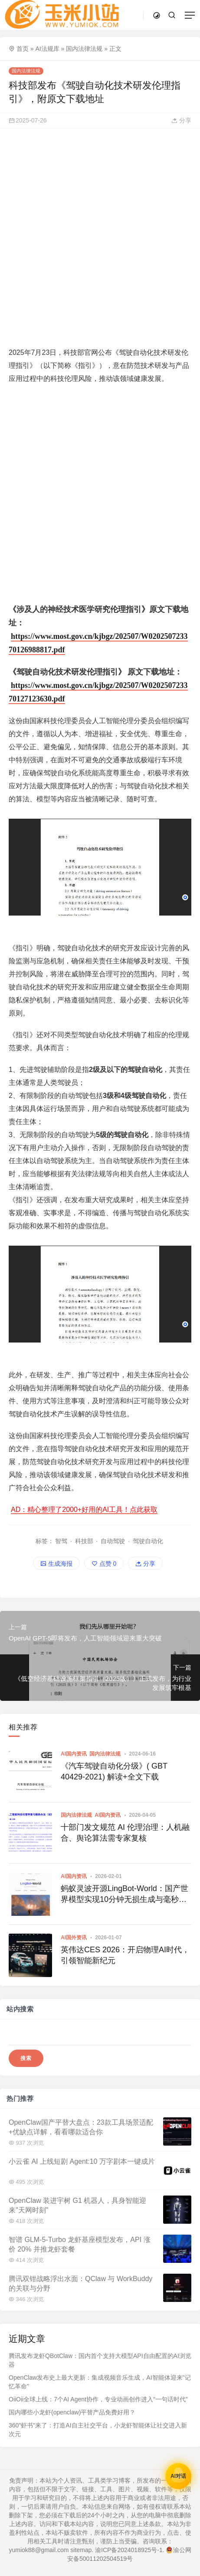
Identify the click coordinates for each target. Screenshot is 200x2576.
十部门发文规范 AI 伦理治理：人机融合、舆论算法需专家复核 (125, 1832)
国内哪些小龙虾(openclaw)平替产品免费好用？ (72, 2412)
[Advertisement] (100, 237)
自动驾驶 (113, 1541)
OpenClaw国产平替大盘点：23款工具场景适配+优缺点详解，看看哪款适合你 (81, 2126)
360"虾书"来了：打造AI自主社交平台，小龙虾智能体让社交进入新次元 (98, 2429)
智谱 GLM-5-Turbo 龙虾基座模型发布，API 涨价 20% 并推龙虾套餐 (80, 2243)
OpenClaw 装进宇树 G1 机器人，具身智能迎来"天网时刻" (77, 2204)
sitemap (81, 2549)
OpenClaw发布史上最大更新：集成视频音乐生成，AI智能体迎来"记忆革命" (100, 2382)
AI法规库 (47, 48)
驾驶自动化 (148, 1541)
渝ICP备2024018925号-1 (129, 2549)
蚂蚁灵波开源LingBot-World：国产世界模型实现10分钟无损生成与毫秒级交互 (124, 1894)
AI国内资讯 (74, 1754)
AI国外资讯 (74, 1937)
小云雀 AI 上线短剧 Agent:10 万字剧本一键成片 (82, 2161)
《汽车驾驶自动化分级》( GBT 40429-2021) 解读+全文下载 (114, 1771)
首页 (22, 48)
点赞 (104, 1563)
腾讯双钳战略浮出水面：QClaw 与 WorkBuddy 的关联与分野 (80, 2283)
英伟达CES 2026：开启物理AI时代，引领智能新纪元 (125, 1955)
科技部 (84, 1541)
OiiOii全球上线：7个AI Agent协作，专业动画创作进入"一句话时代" (98, 2399)
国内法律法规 (84, 48)
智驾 (61, 1541)
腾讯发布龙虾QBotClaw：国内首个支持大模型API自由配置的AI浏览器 (100, 2360)
